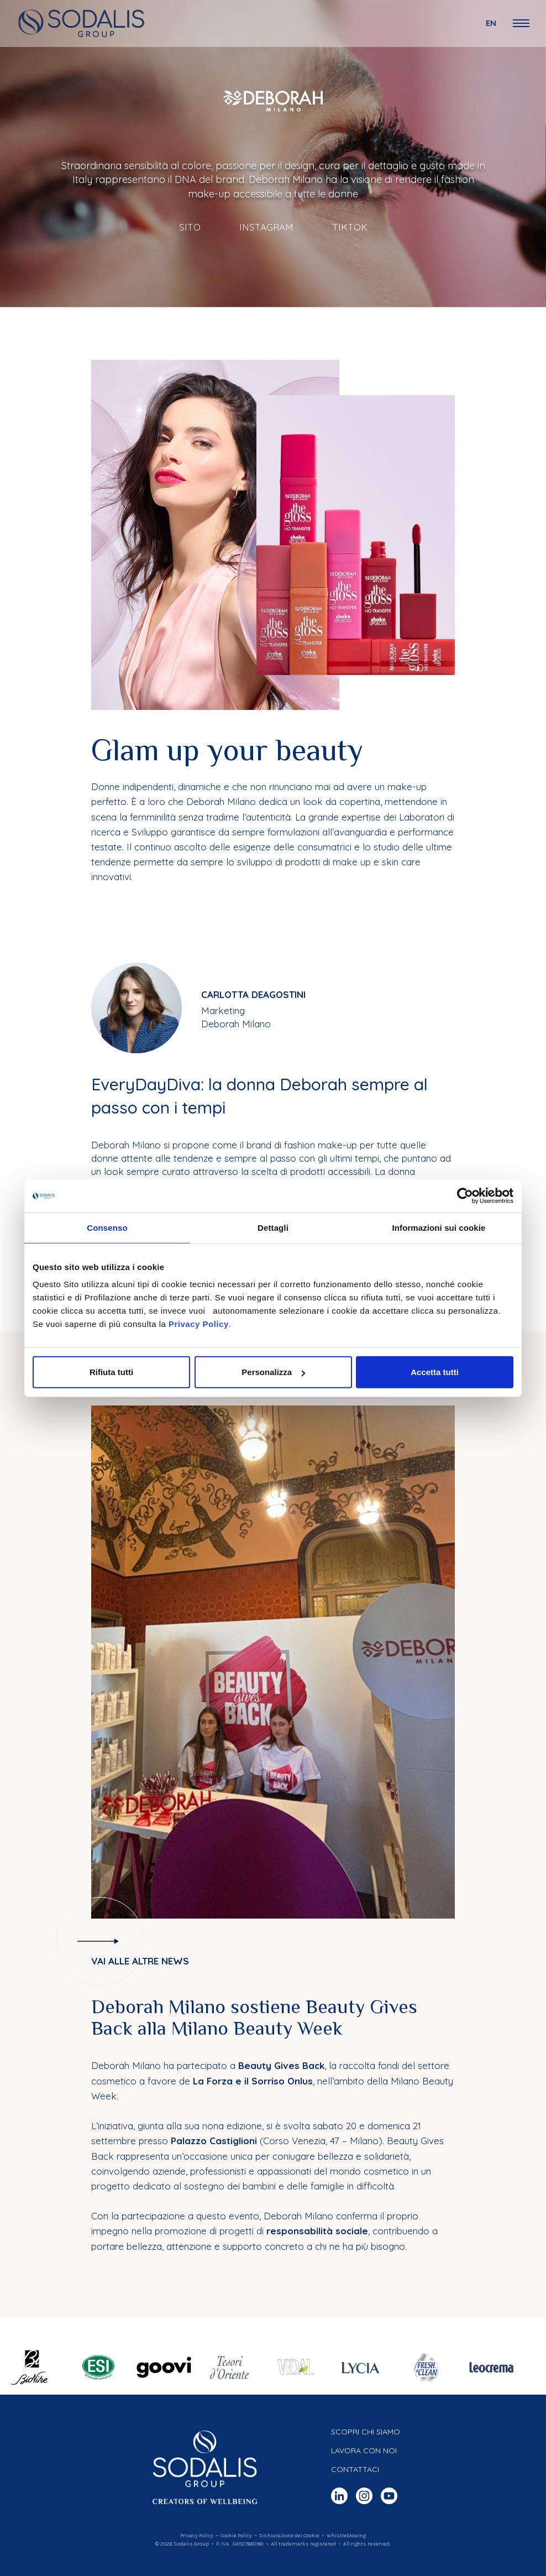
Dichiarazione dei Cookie (289, 2535)
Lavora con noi (364, 2450)
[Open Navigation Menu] (521, 23)
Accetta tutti (435, 1372)
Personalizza (273, 1372)
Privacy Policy (199, 1324)
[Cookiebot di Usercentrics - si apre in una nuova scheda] (465, 1195)
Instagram (266, 227)
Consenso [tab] (107, 1227)
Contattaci (355, 2469)
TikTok (350, 227)
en (491, 23)
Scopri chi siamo (365, 2432)
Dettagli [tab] (273, 1227)
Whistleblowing (346, 2535)
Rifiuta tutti (111, 1372)
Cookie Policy (236, 2535)
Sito (190, 227)
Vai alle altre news (140, 1961)
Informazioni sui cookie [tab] (439, 1227)
